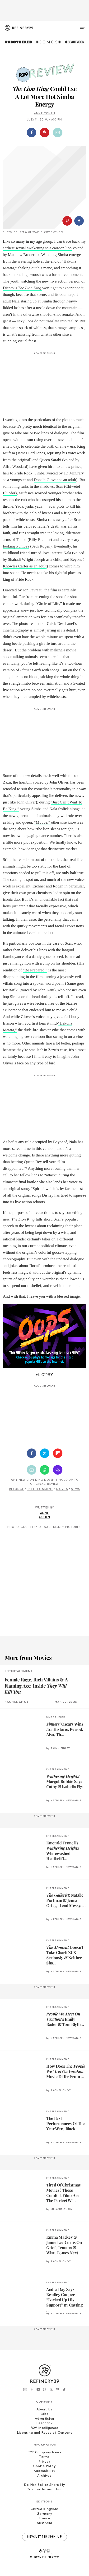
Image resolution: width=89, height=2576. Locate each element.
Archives (44, 2476)
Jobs (44, 2414)
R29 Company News (44, 2452)
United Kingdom (44, 2509)
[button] (44, 132)
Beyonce (16, 1489)
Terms (44, 2457)
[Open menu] (82, 26)
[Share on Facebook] (31, 132)
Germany (44, 2514)
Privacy (44, 2462)
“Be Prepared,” (35, 970)
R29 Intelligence (44, 2428)
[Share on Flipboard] (57, 1453)
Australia (44, 2523)
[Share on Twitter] (44, 1453)
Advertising (44, 2419)
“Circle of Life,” (49, 603)
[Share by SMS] (57, 1470)
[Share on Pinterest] (44, 132)
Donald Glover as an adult (55, 480)
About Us (44, 2409)
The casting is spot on (20, 879)
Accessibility (44, 2471)
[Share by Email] (57, 132)
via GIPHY (44, 1375)
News (75, 1489)
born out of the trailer (43, 859)
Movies (62, 1489)
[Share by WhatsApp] (44, 1470)
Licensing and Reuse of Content (44, 2433)
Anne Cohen (44, 113)
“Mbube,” (42, 822)
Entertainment (40, 1489)
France (44, 2518)
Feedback (44, 2423)
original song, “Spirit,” (26, 1188)
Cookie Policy (44, 2466)
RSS (44, 2480)
